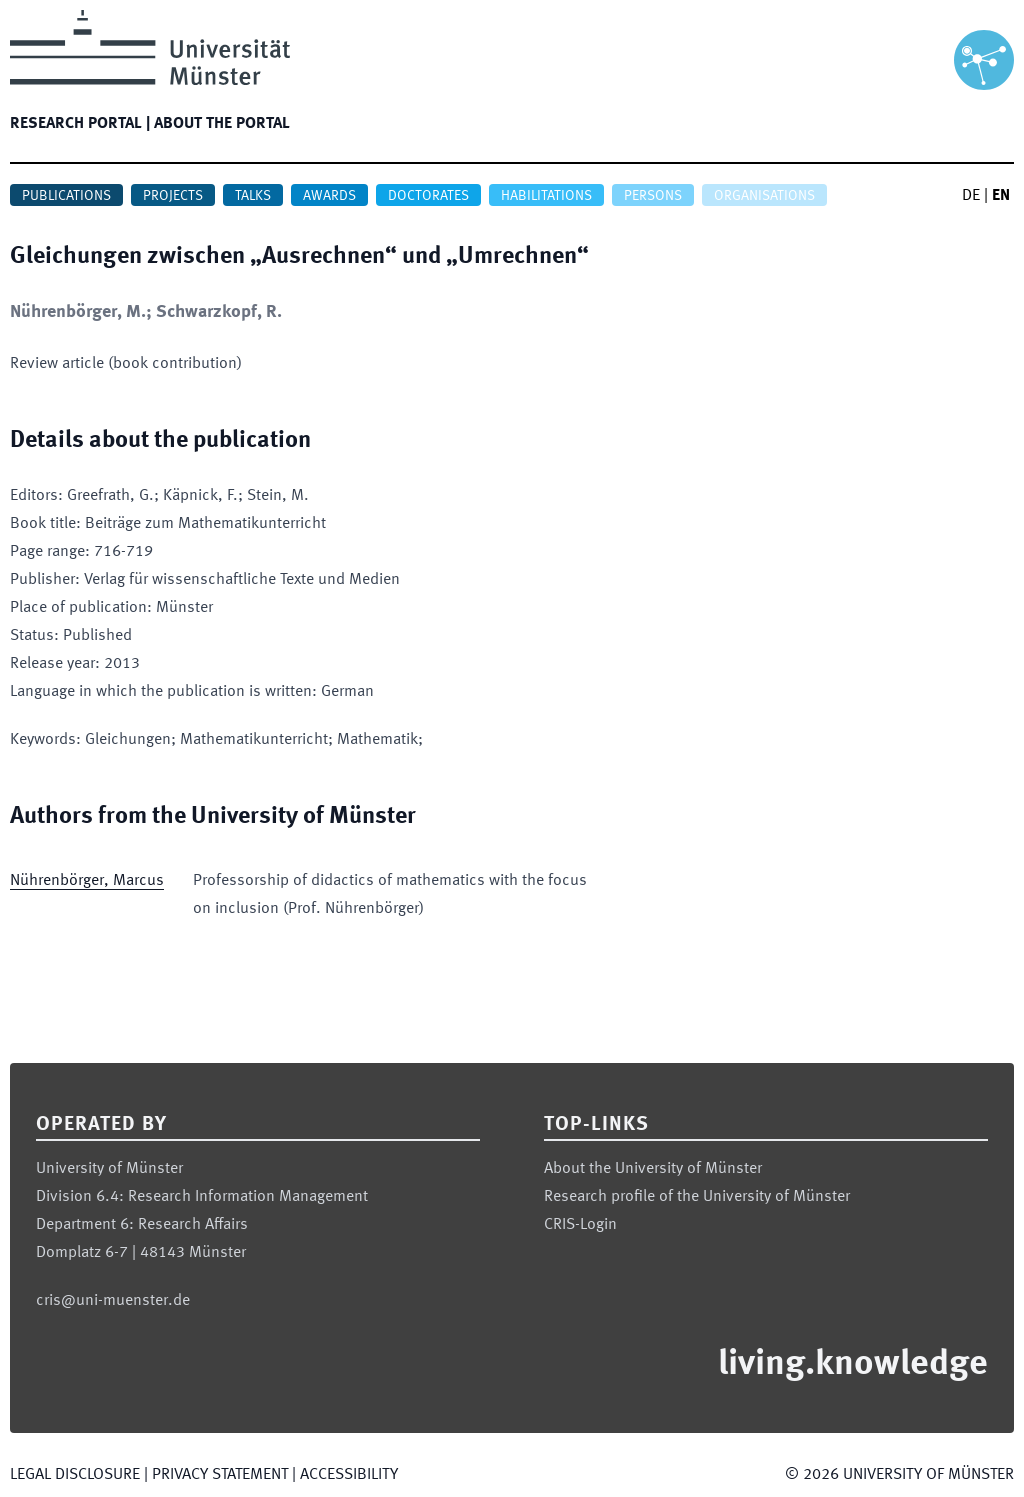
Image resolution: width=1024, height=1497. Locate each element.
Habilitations (546, 196)
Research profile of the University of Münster (697, 1197)
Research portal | (80, 124)
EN (1001, 196)
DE (971, 196)
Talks (253, 196)
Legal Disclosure (75, 1475)
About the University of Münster (653, 1169)
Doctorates (428, 196)
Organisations (764, 196)
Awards (329, 196)
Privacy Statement (220, 1475)
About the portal (222, 124)
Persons (653, 196)
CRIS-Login (580, 1225)
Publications (66, 196)
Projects (173, 196)
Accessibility (349, 1475)
